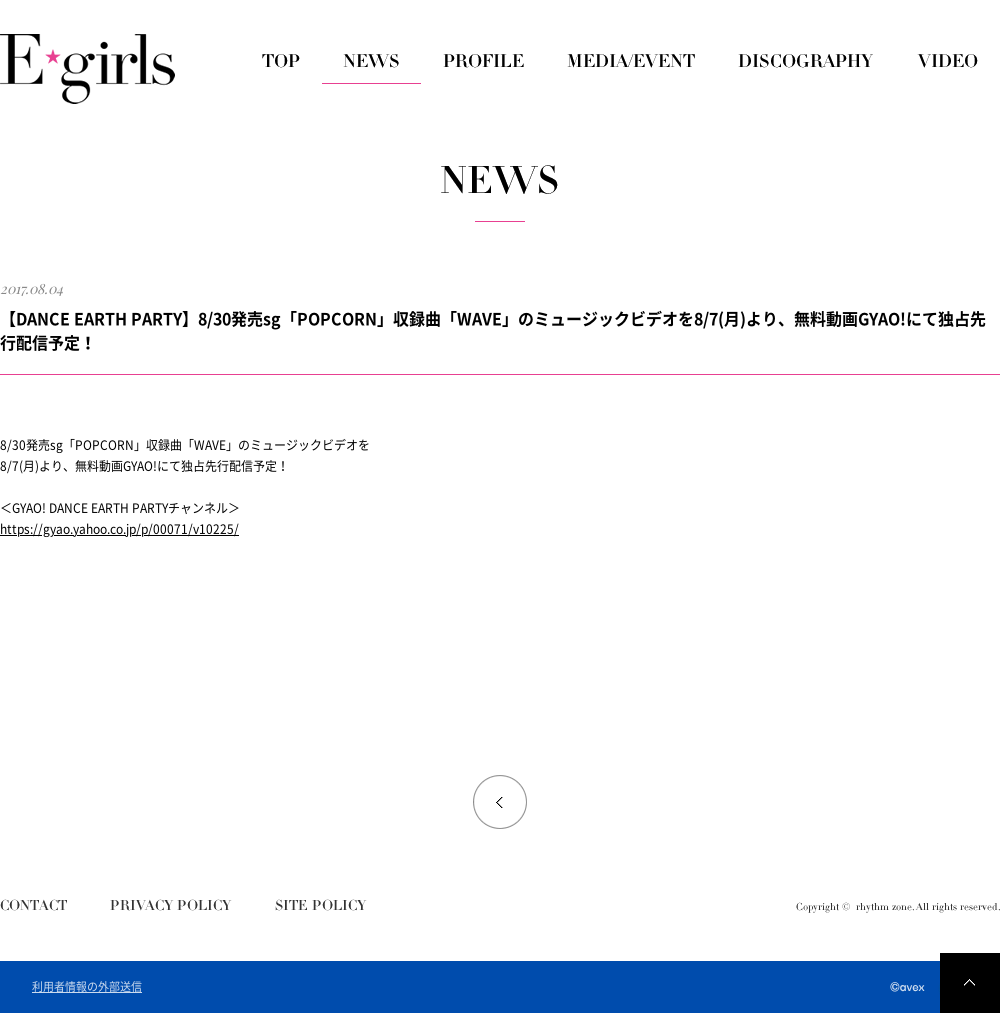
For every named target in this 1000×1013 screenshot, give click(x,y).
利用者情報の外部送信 (87, 987)
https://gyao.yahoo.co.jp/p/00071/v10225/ (119, 529)
